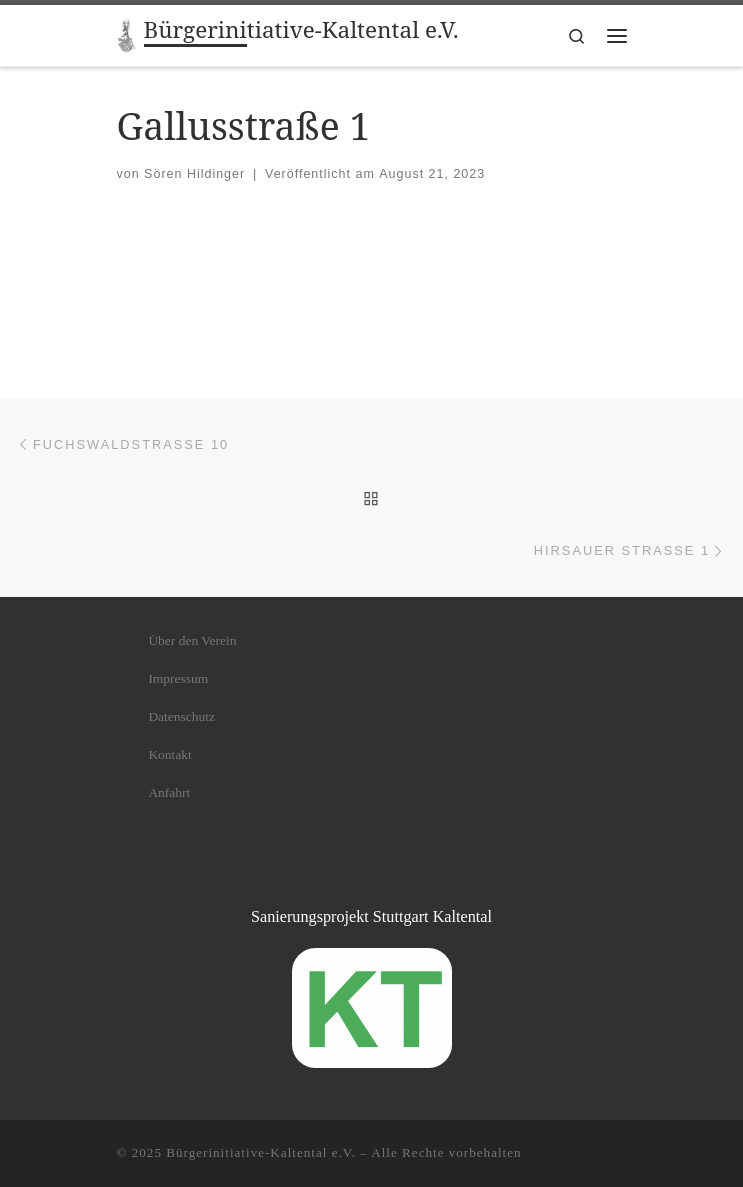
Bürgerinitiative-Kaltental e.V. (261, 1152)
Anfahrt (169, 792)
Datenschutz (181, 716)
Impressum (178, 678)
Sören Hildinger (194, 174)
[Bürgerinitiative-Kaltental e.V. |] (127, 33)
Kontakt (170, 754)
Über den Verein (192, 640)
